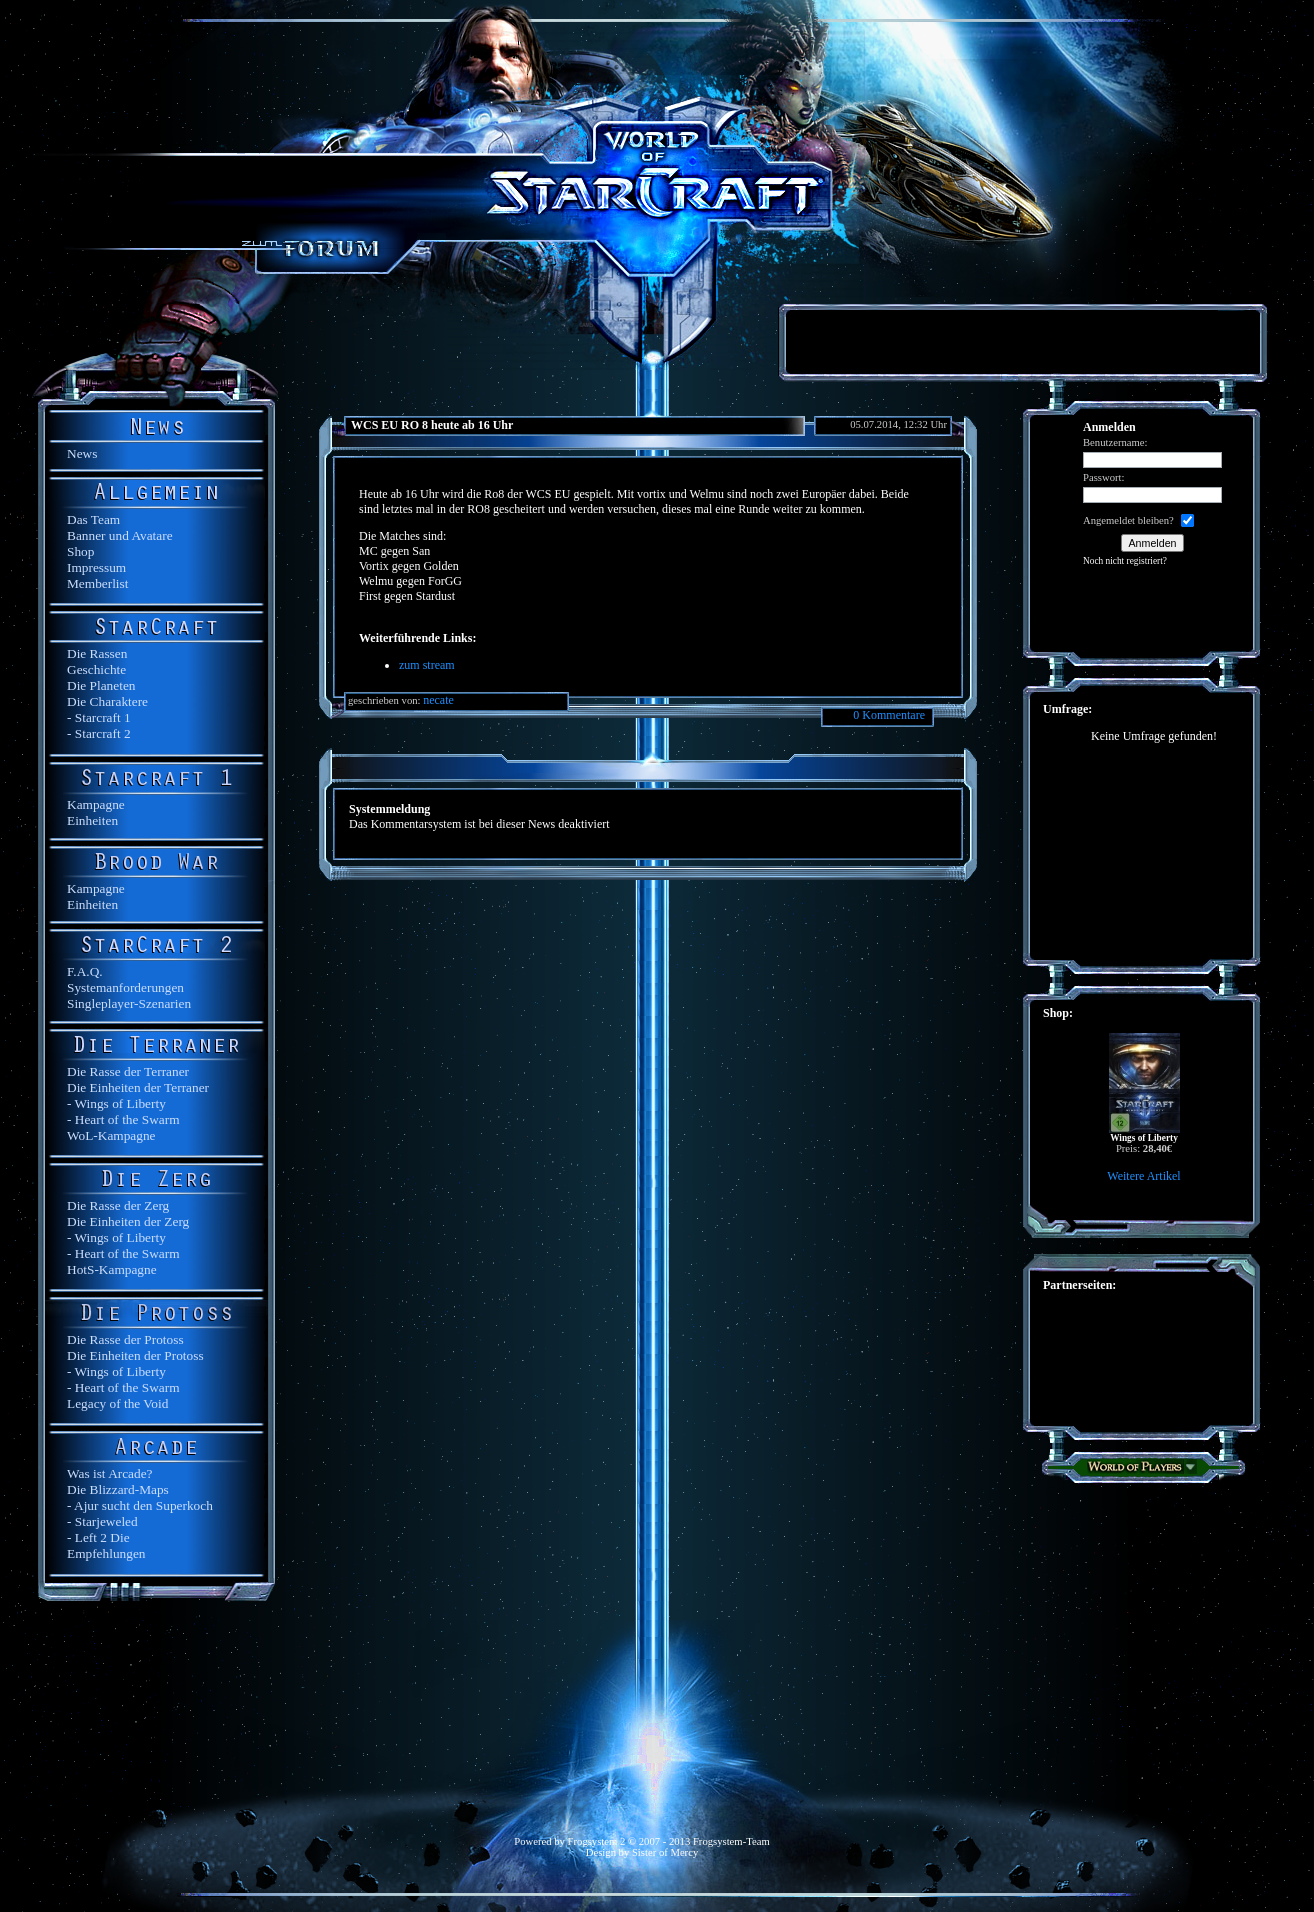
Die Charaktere (107, 701)
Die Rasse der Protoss (125, 1339)
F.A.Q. (85, 971)
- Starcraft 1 (99, 717)
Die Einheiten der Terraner (138, 1087)
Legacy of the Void (117, 1403)
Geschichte (96, 669)
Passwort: (1103, 477)
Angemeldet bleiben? (1128, 520)
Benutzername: (1115, 442)
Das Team (93, 519)
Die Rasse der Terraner (128, 1071)
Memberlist (97, 583)
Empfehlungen (106, 1553)
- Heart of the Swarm (123, 1119)
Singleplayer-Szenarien (129, 1003)
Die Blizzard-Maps (118, 1489)
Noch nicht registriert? (1125, 561)
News (82, 453)
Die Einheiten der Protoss (135, 1355)
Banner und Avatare (120, 535)
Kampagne (96, 804)
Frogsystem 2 (597, 1841)
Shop (80, 551)
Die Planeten (101, 685)
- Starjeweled (102, 1521)
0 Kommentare (889, 715)
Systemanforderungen (125, 987)
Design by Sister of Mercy (642, 1852)
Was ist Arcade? (110, 1473)
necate (438, 700)
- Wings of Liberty (116, 1103)
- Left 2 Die (98, 1537)
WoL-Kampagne (111, 1135)
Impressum (96, 567)
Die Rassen (97, 653)
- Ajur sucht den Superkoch (140, 1505)
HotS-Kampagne (112, 1269)
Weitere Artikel (1143, 1176)
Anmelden (1153, 543)
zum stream (427, 665)
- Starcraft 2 (99, 733)
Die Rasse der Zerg (118, 1205)
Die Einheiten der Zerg (128, 1221)
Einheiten (92, 820)
